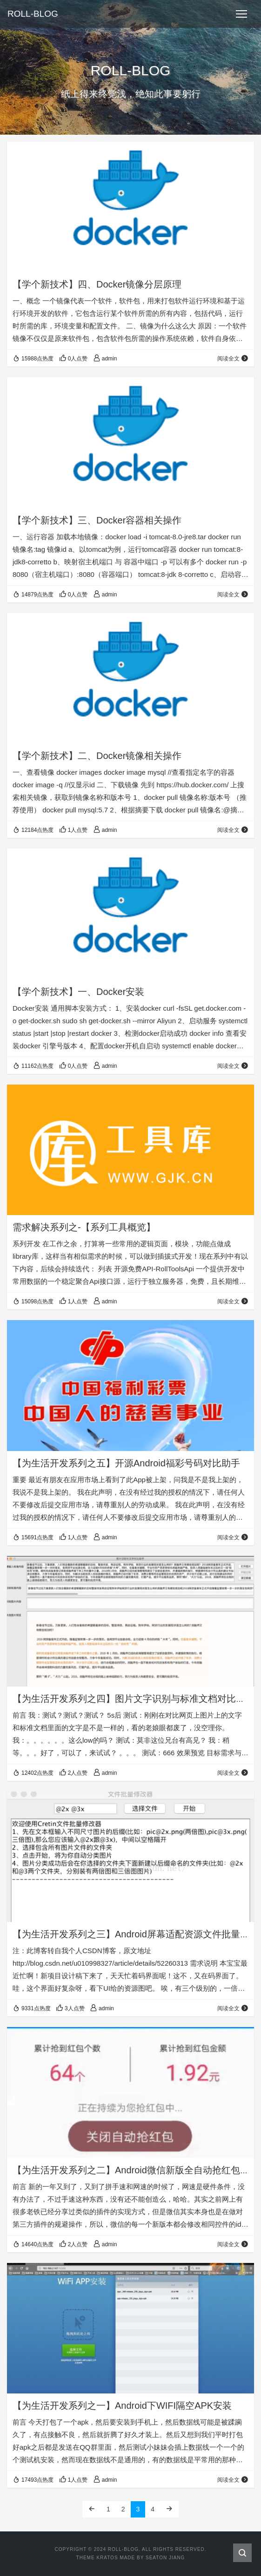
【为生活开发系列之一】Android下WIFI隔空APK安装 (122, 2405)
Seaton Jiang (165, 2557)
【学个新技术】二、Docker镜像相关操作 (97, 756)
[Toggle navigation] (241, 14)
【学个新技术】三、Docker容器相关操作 (97, 520)
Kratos (107, 2557)
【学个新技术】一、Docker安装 (78, 992)
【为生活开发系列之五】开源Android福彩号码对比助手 (126, 1463)
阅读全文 (232, 358)
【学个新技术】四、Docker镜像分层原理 (97, 284)
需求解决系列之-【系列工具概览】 (84, 1227)
